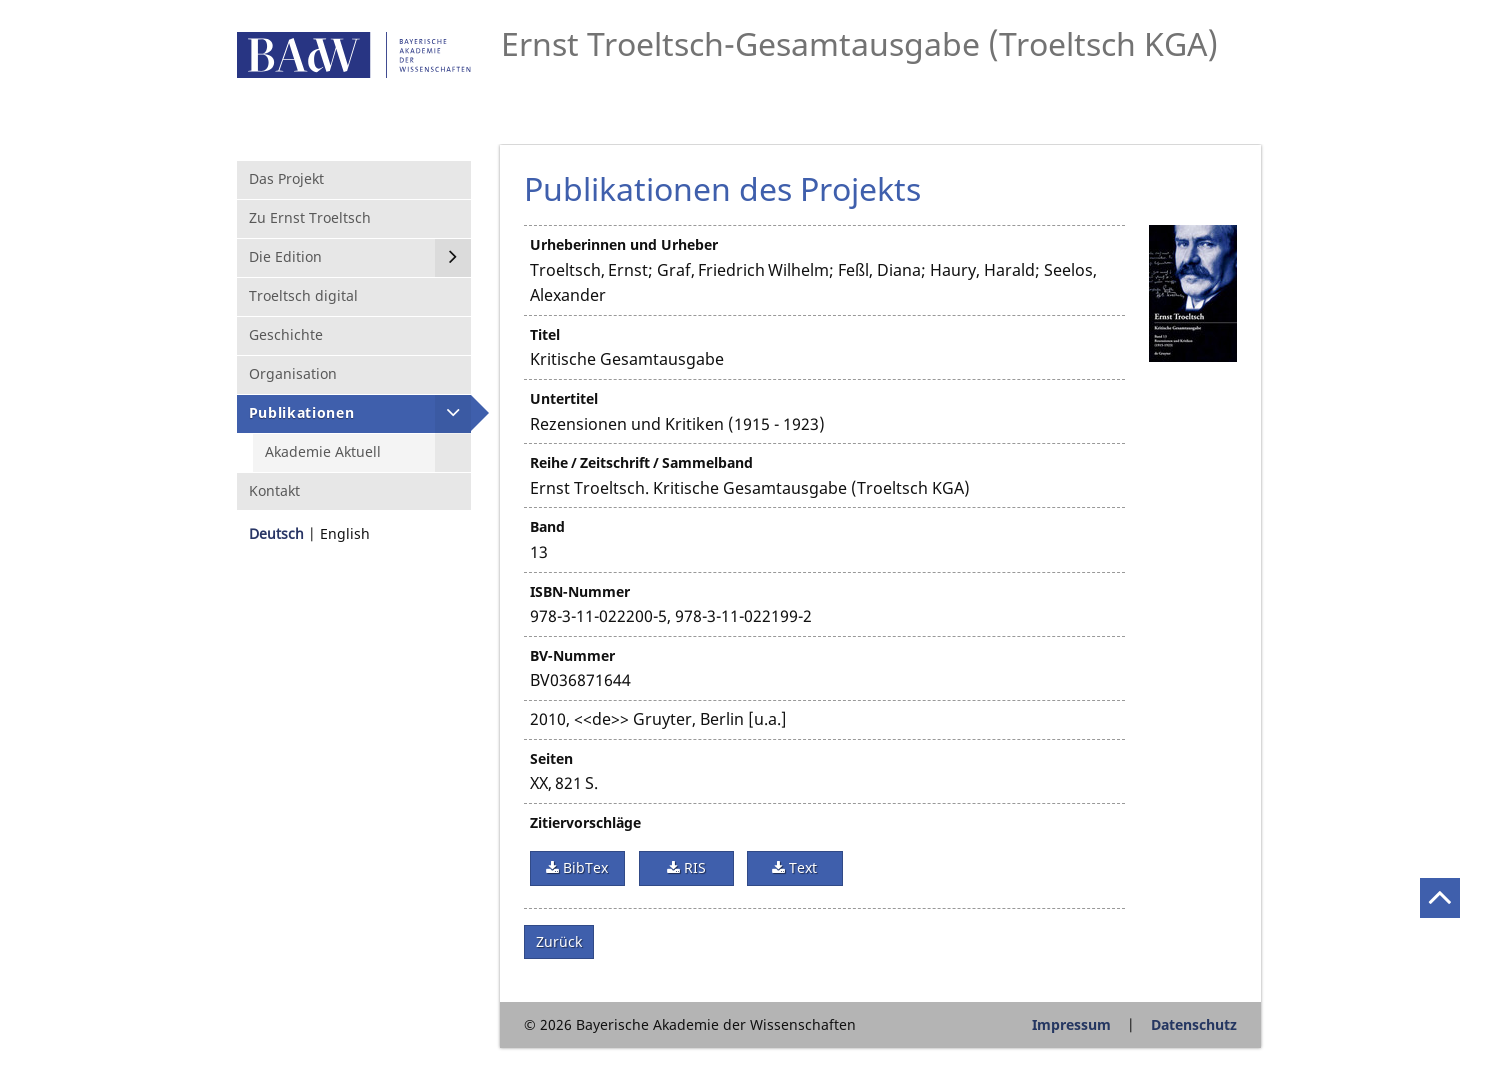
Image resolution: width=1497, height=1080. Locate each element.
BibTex (583, 867)
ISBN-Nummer (580, 591)
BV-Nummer (572, 655)
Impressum (1071, 1024)
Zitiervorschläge (585, 822)
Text (801, 867)
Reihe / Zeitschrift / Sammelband (641, 462)
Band (547, 526)
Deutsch (276, 533)
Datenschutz (1194, 1024)
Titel (545, 334)
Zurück (559, 941)
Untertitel (564, 398)
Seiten (551, 758)
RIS (693, 867)
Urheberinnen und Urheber (624, 244)
